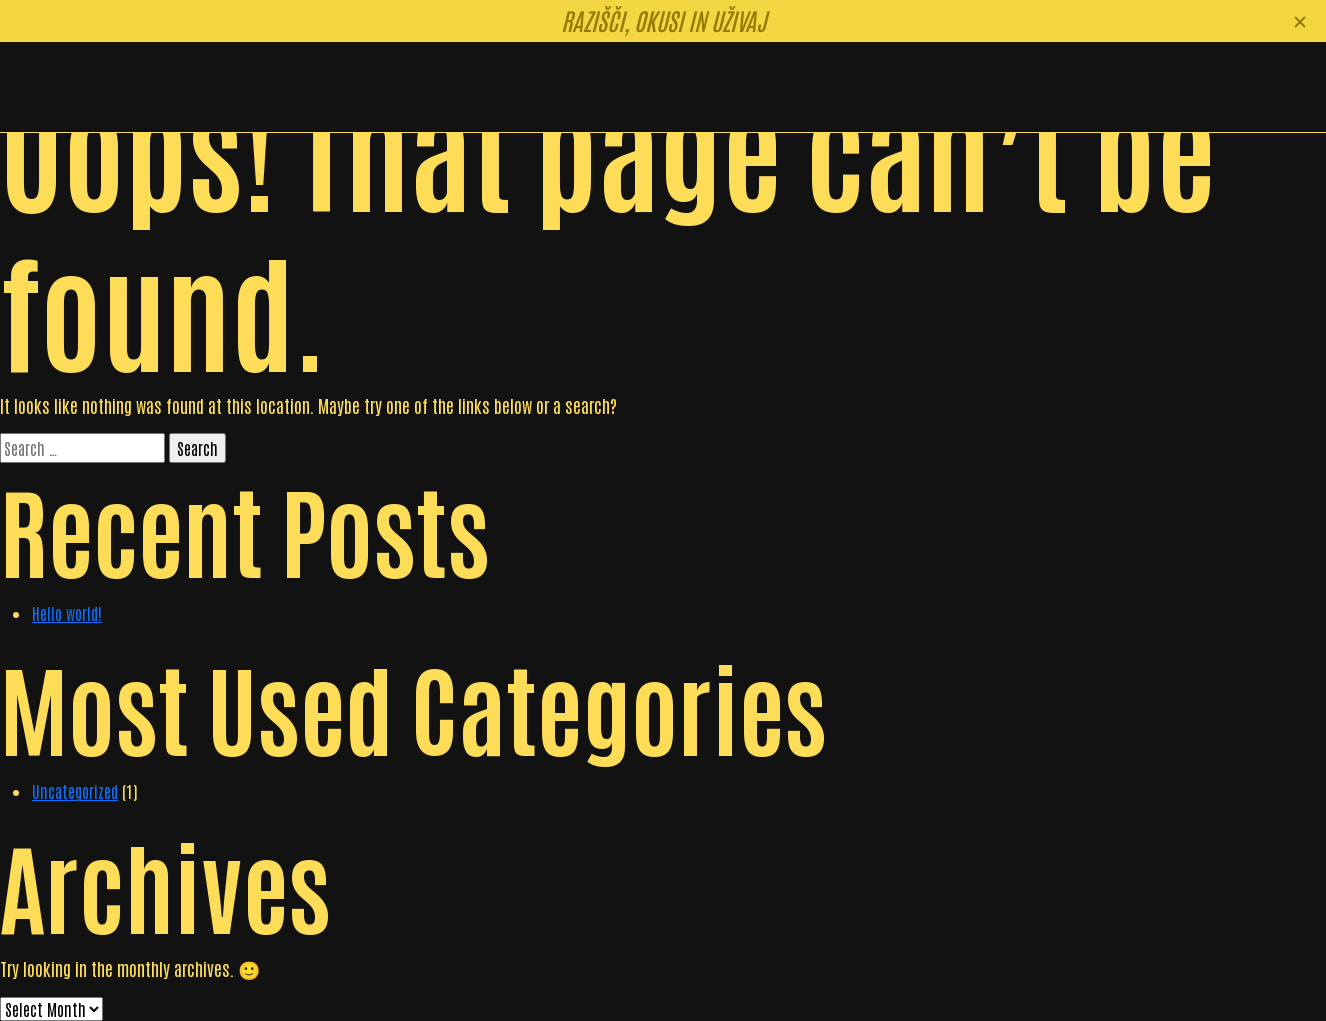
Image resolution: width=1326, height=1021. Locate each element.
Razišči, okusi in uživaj (663, 19)
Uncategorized (75, 791)
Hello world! (67, 613)
